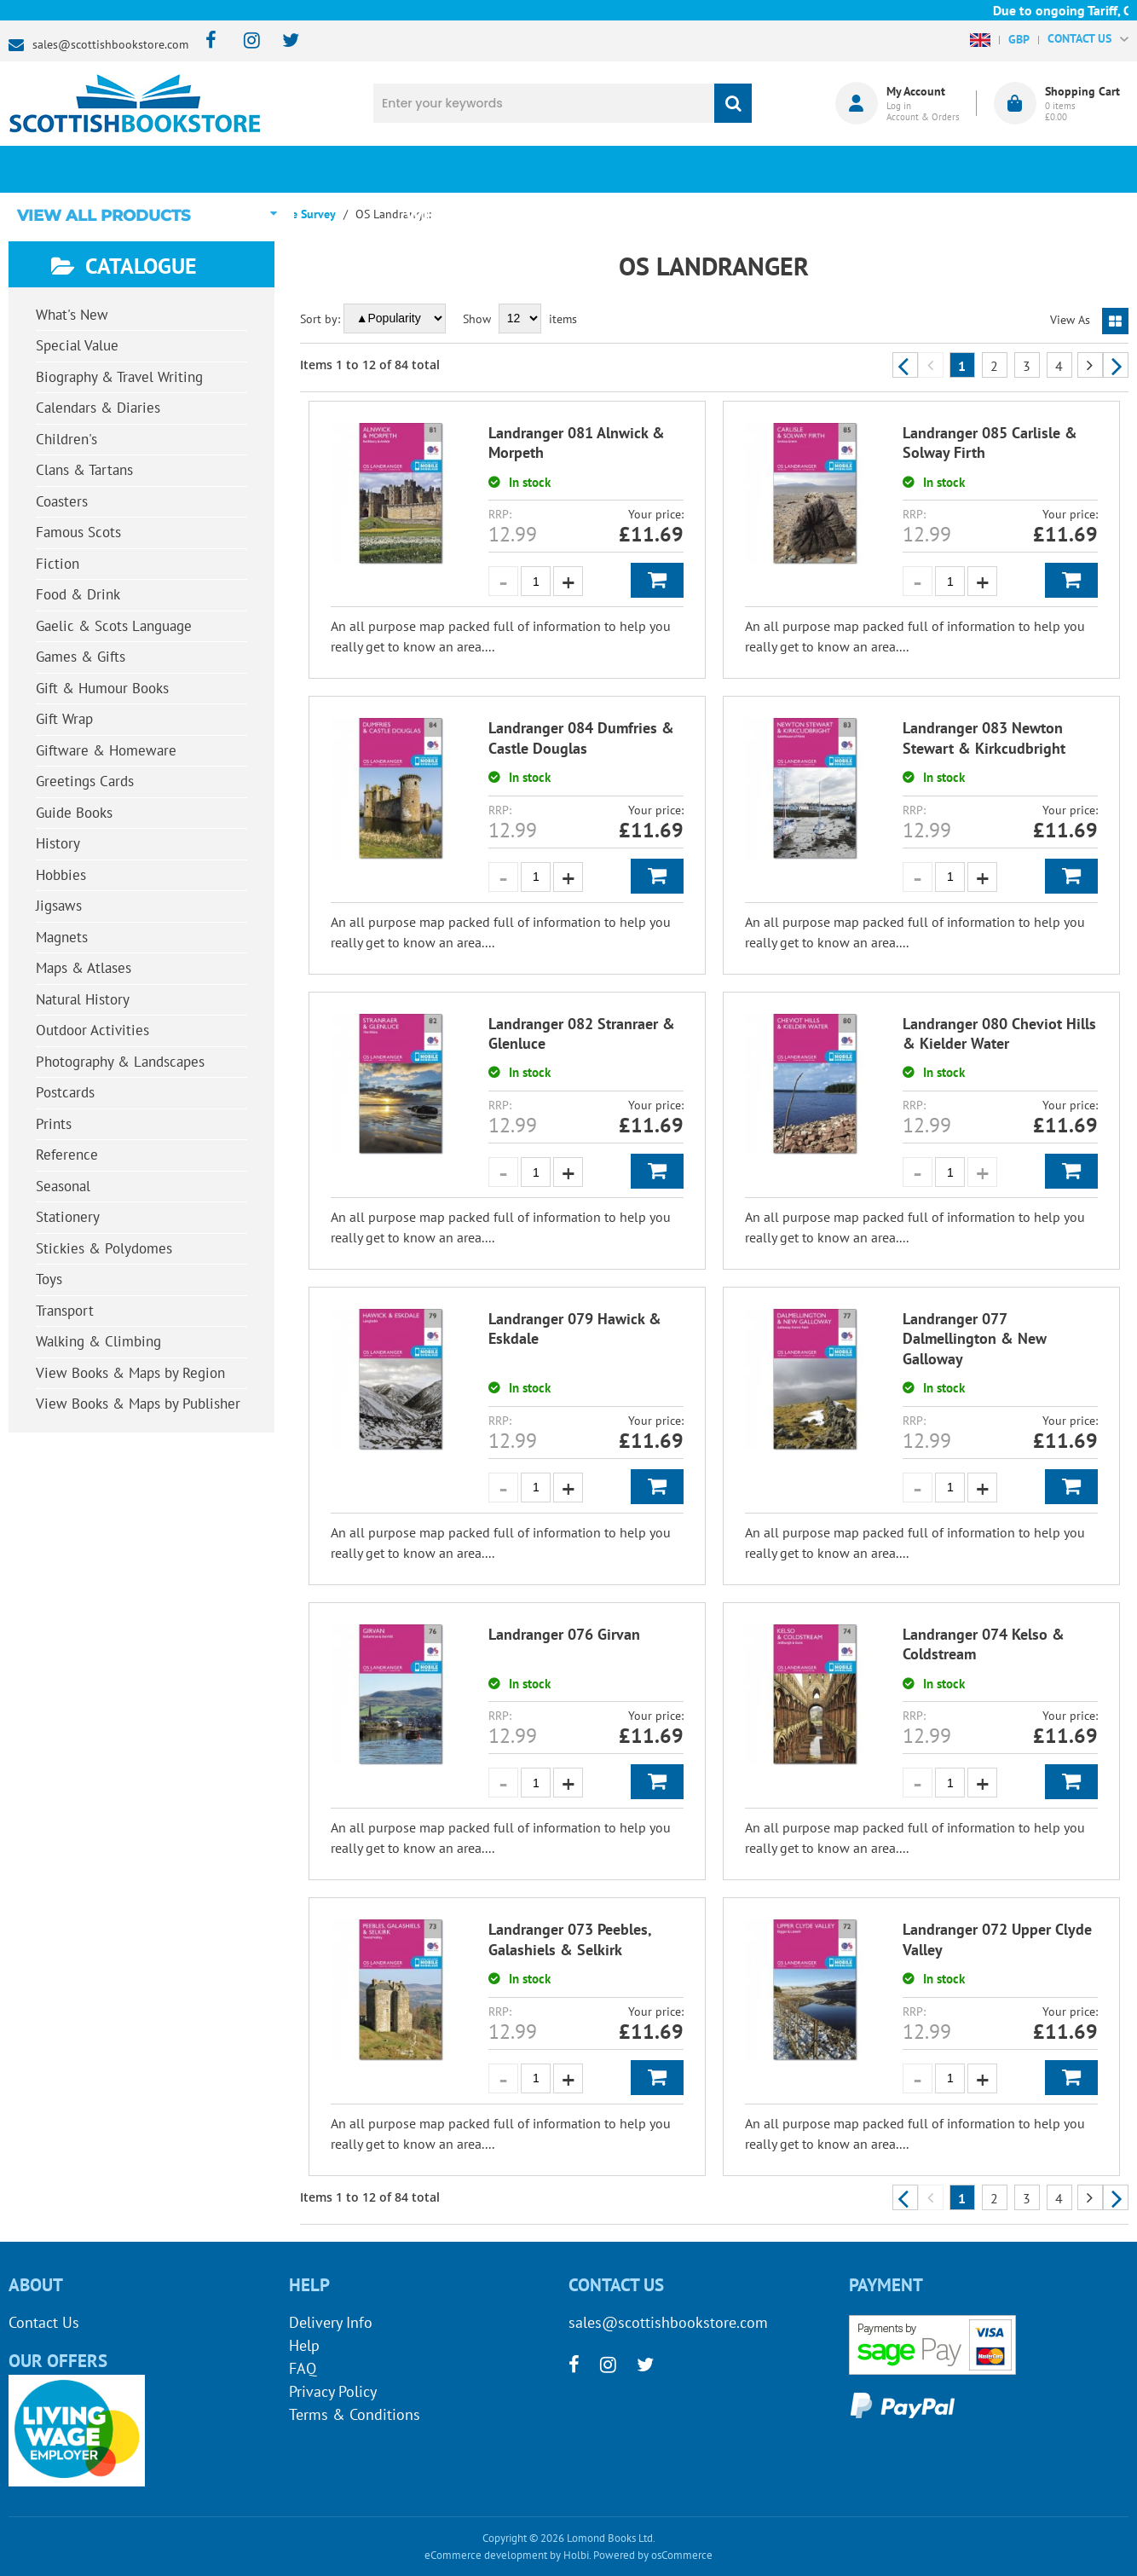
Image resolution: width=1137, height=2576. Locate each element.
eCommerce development (485, 2555)
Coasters (62, 501)
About (844, 168)
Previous (905, 365)
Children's (66, 439)
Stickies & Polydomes (104, 1248)
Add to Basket (657, 580)
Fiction (57, 563)
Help (304, 2345)
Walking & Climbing (98, 1341)
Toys (49, 1279)
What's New (464, 168)
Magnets (62, 937)
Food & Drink (78, 594)
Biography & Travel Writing (119, 377)
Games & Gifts (80, 656)
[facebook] (206, 41)
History (58, 843)
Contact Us (44, 2322)
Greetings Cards (85, 781)
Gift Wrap (64, 718)
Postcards (65, 1092)
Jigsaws (59, 905)
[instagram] (244, 41)
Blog (655, 168)
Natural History (83, 999)
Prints (54, 1123)
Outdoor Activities (92, 1030)
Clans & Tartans (84, 469)
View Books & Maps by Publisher (138, 1403)
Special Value (77, 345)
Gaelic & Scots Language (114, 626)
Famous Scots (78, 532)
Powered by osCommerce (653, 2555)
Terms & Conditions (354, 2414)
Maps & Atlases (83, 967)
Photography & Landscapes (120, 1061)
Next (1115, 365)
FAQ (302, 2368)
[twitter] (282, 41)
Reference (67, 1154)
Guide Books (74, 812)
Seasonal (63, 1186)
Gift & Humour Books (102, 688)
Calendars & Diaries (98, 407)
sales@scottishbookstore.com (110, 44)
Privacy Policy (333, 2391)
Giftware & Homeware (106, 750)
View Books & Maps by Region (130, 1372)
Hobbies (61, 874)
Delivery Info (330, 2322)
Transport (65, 1310)
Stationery (68, 1216)
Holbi (576, 2555)
